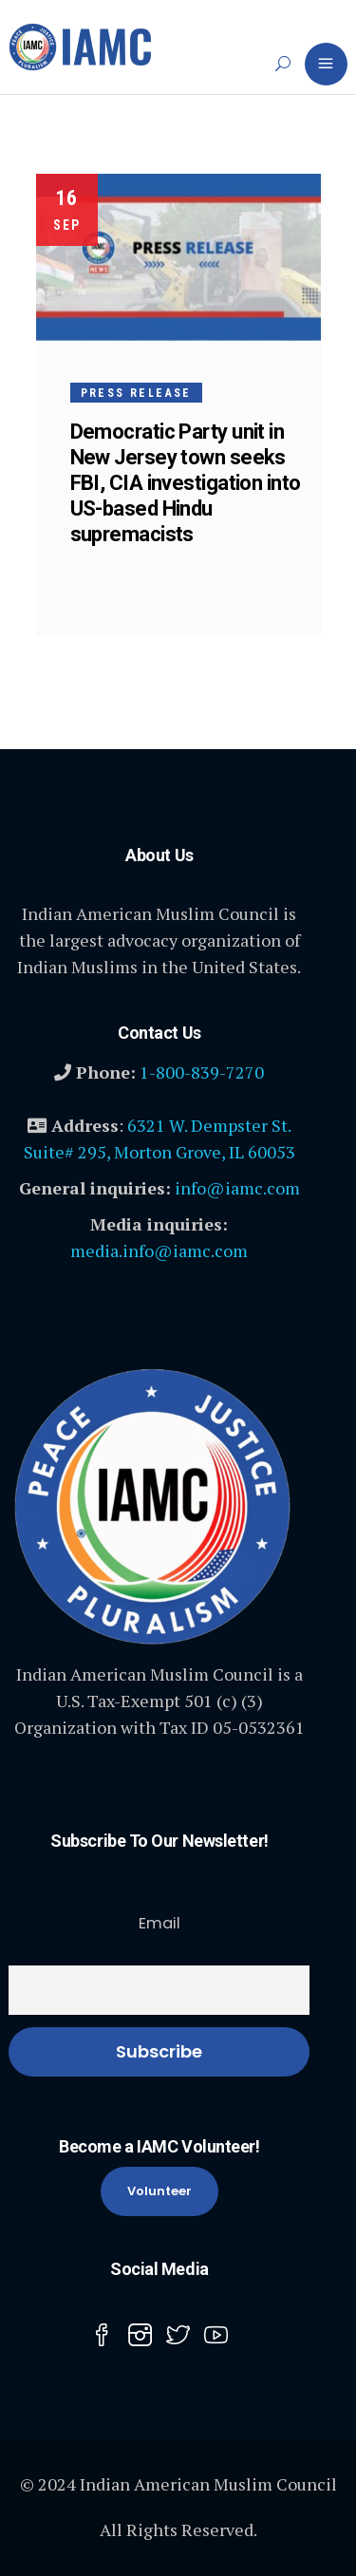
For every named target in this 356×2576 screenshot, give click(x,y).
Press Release (136, 393)
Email (159, 1923)
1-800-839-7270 (202, 1072)
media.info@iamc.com (159, 1250)
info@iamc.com (237, 1187)
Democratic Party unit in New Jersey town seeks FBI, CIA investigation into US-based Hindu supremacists (185, 483)
